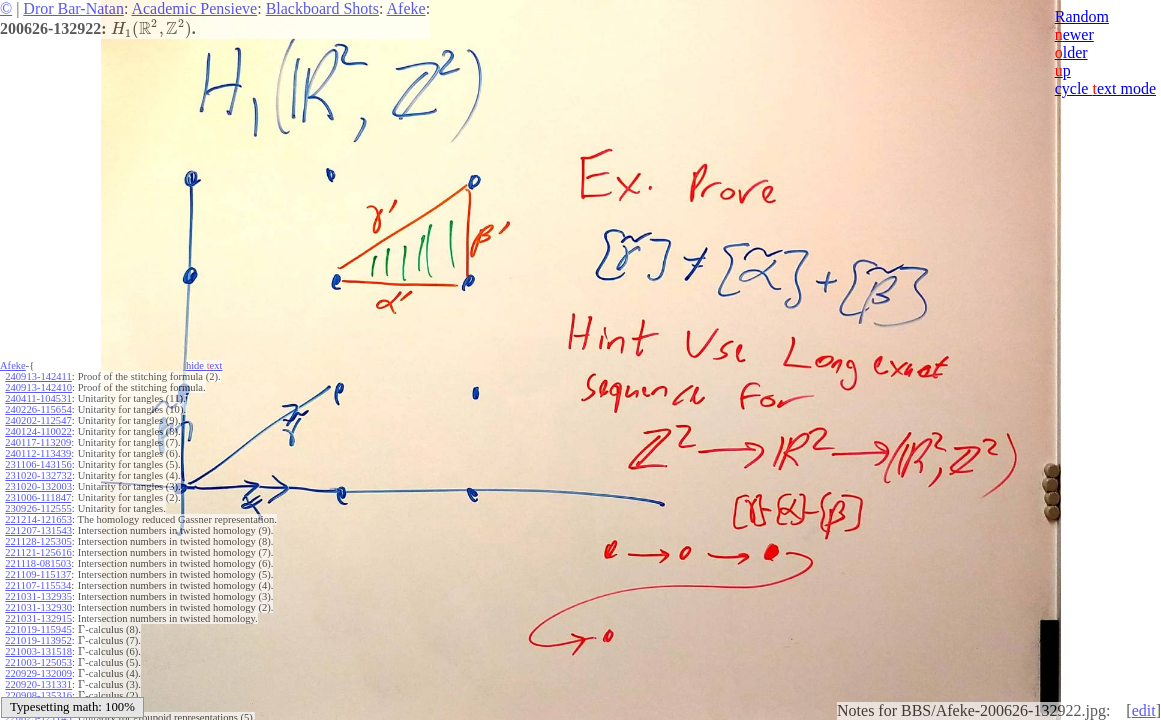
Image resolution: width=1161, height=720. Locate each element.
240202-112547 (38, 420)
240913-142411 (38, 376)
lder (1071, 52)
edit (1144, 710)
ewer (1074, 34)
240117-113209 (38, 442)
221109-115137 (38, 574)
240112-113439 (38, 453)
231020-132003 (38, 486)
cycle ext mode (1105, 88)
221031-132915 (38, 618)
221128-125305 (38, 541)
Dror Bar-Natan (73, 8)
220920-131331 (38, 684)
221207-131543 (38, 530)
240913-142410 (38, 387)
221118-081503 (38, 563)
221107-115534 (38, 585)
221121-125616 (38, 552)
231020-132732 (38, 475)
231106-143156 (38, 464)
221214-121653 (38, 519)
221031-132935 (38, 596)
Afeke (406, 8)
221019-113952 (38, 640)
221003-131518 (38, 651)
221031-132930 (38, 607)
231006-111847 (38, 497)
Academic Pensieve (194, 8)
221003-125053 (38, 662)
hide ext (204, 365)
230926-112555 (38, 508)
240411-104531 (38, 398)
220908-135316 (38, 695)
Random (1082, 16)
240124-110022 (38, 431)
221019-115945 (38, 629)
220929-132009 (38, 673)
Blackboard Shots (322, 8)
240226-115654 (38, 409)
